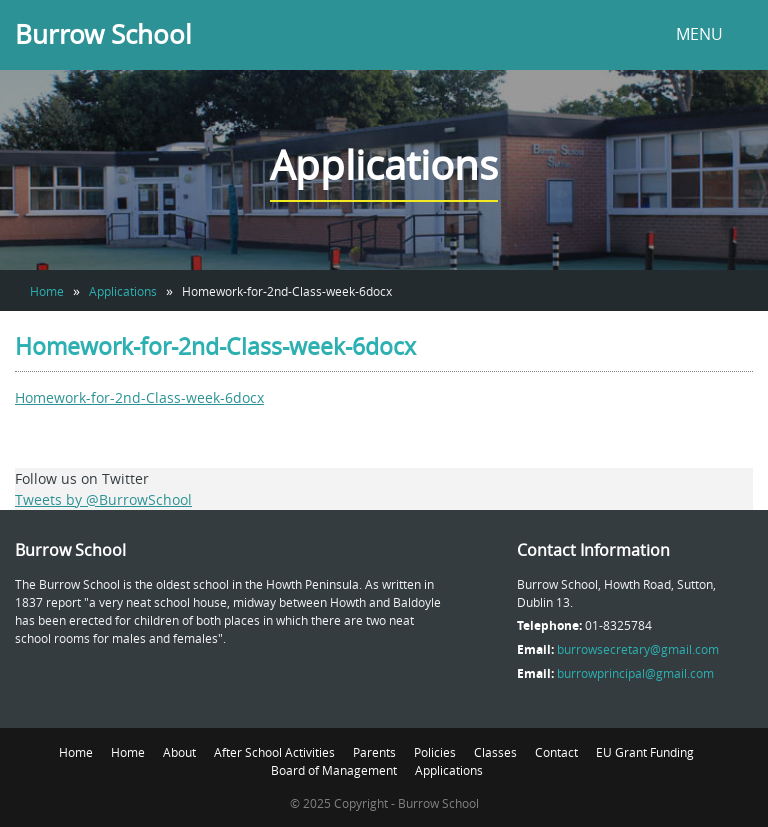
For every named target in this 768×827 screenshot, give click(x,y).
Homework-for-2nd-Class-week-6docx (139, 397)
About (179, 752)
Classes (495, 752)
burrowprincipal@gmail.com (635, 673)
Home (47, 291)
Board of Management (334, 770)
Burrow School (103, 34)
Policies (435, 752)
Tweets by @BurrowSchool (103, 499)
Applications (123, 291)
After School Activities (274, 752)
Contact (556, 752)
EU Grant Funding (645, 752)
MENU (699, 34)
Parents (374, 752)
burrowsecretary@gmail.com (638, 649)
